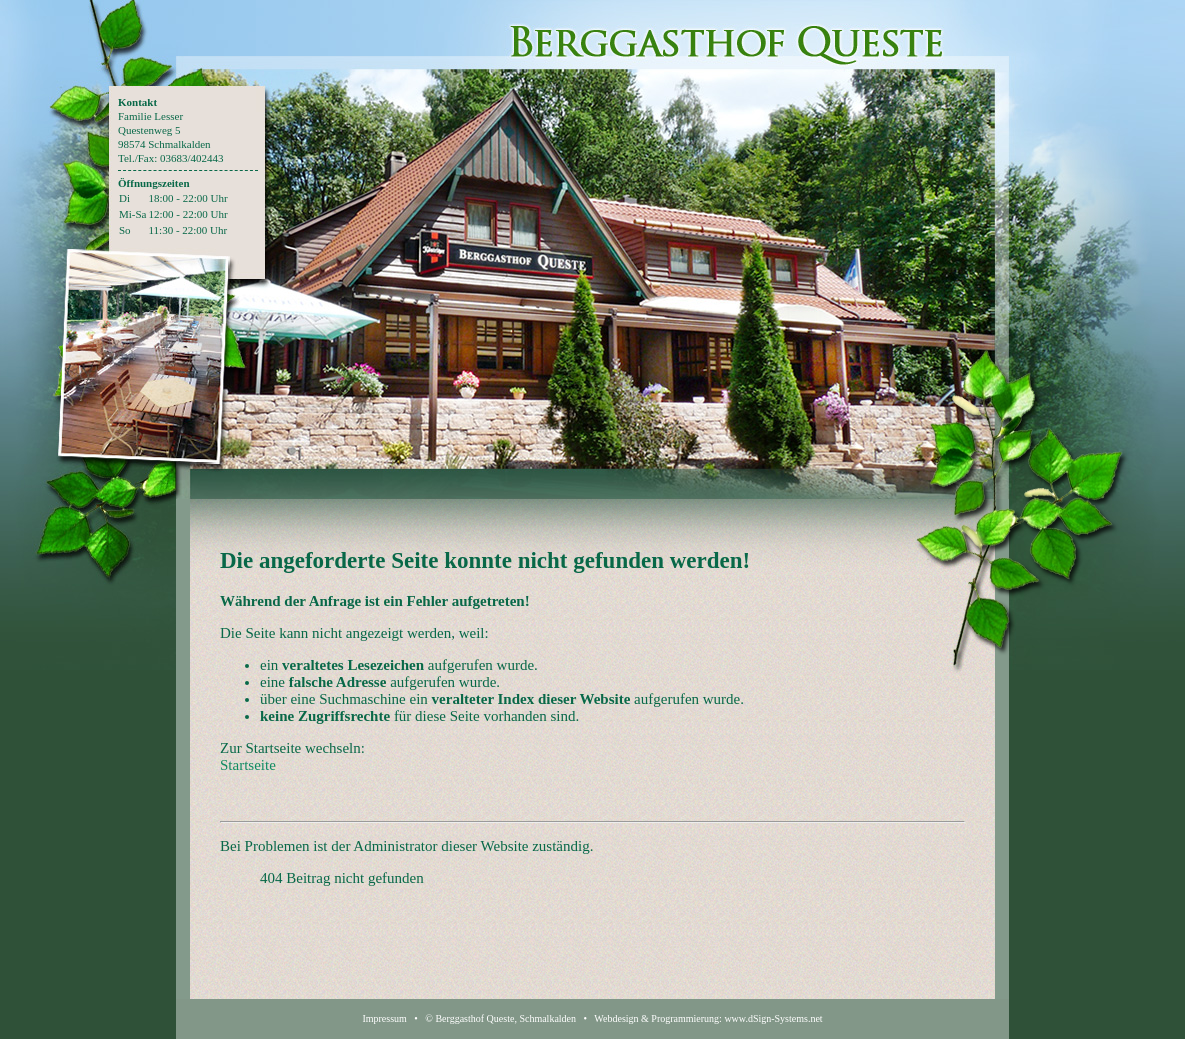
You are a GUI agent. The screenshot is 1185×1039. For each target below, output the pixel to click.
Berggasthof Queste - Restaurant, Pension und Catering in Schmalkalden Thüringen (726, 34)
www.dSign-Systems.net (773, 1018)
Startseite (248, 765)
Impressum (384, 1018)
